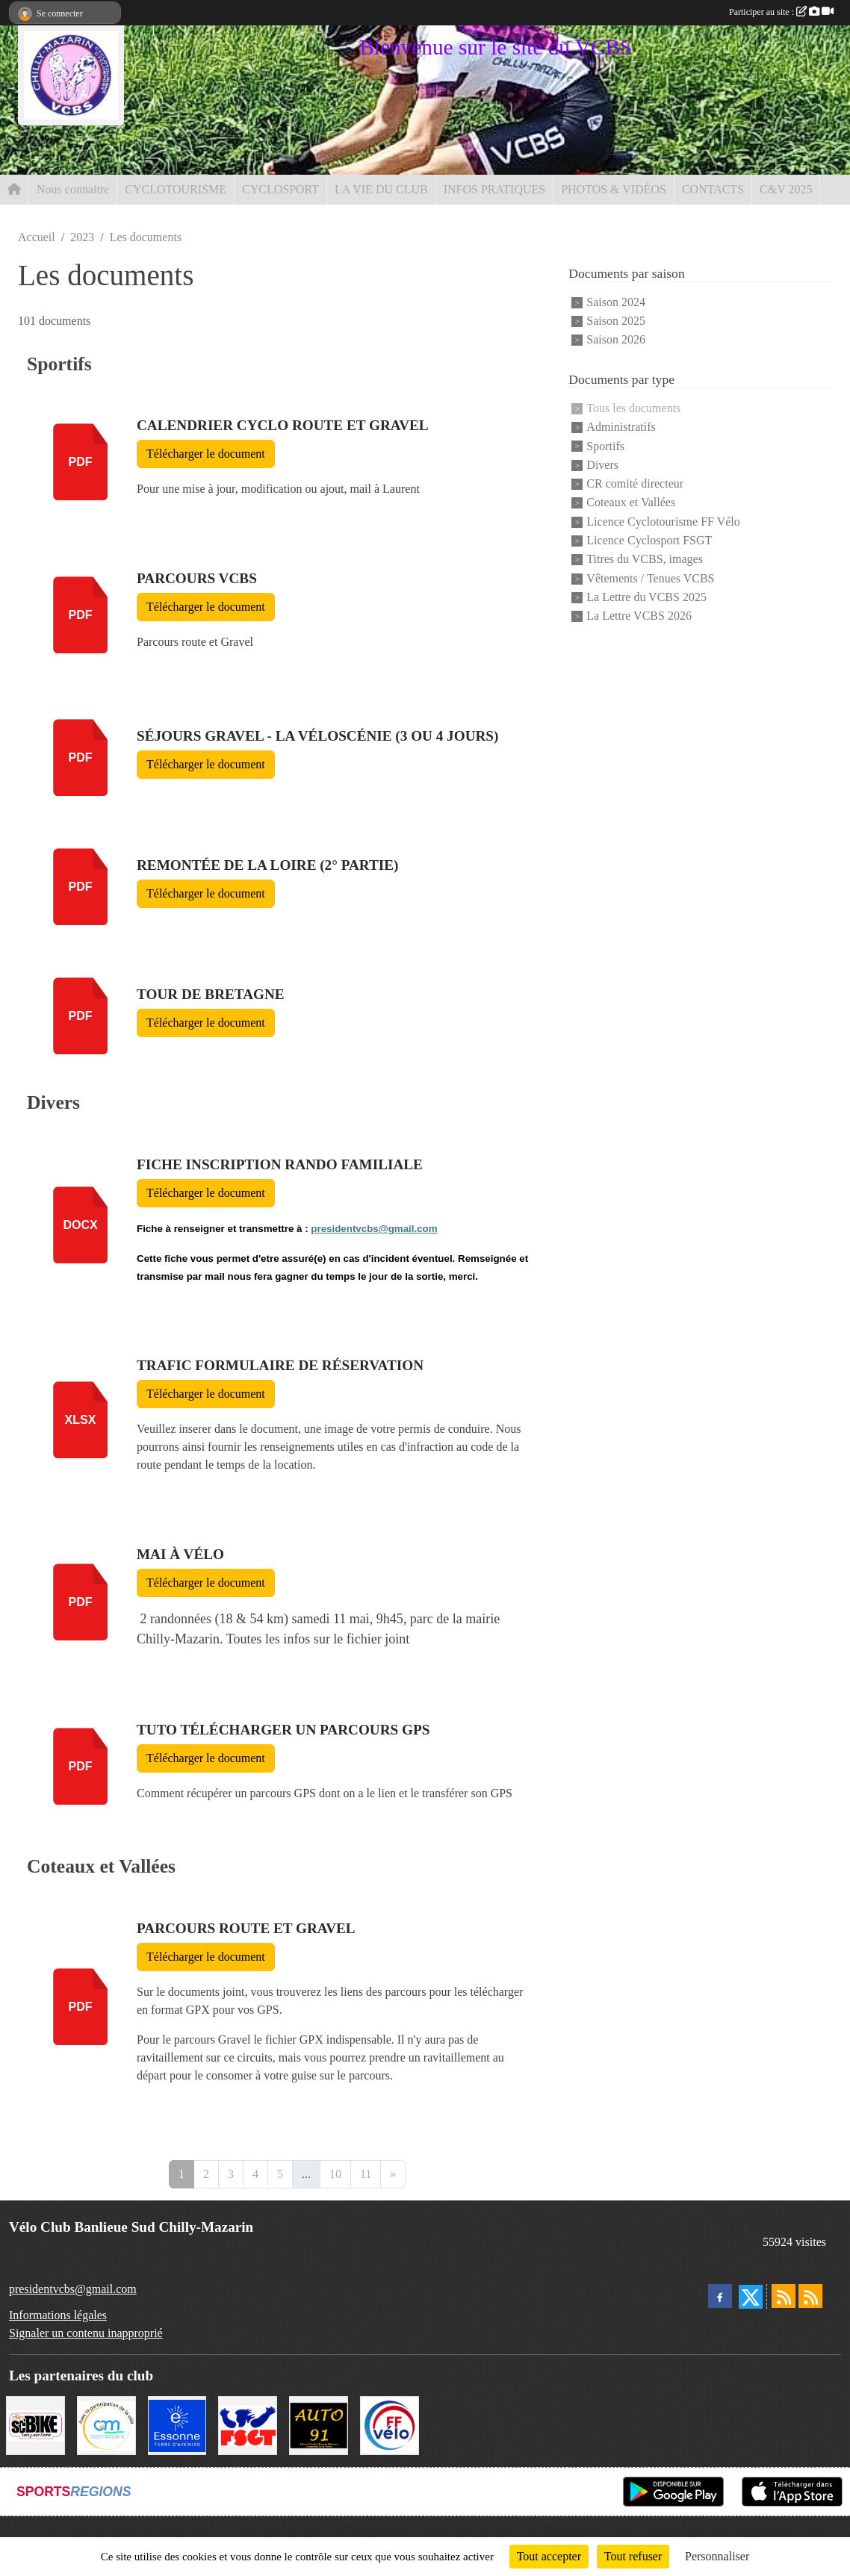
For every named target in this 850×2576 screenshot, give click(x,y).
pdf (81, 461)
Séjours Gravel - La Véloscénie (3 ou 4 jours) (317, 736)
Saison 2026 (615, 340)
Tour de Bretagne (211, 994)
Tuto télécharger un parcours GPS (283, 1729)
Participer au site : (781, 12)
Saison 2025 (615, 320)
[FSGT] (247, 2424)
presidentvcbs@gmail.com (374, 1228)
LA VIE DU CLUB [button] (381, 189)
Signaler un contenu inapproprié (86, 2333)
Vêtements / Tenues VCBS (650, 578)
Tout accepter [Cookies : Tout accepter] (549, 2556)
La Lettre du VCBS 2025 (646, 597)
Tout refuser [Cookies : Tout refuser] (633, 2556)
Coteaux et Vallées (630, 503)
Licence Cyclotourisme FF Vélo (662, 521)
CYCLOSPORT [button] (280, 189)
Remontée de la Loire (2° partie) (267, 865)
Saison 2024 (615, 302)
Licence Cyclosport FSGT (649, 540)
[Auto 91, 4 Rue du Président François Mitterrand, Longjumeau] (318, 2424)
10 (335, 2174)
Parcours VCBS (197, 578)
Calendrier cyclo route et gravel (283, 425)
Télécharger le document (205, 453)
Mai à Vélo (180, 1554)
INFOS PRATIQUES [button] (494, 189)
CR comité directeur (634, 483)
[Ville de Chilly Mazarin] (106, 2424)
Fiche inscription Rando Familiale (280, 1164)
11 (365, 2174)
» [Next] (393, 2174)
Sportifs (605, 446)
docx (80, 1225)
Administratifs (620, 427)
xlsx (80, 1419)
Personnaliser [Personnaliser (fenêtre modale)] (717, 2556)
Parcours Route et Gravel (246, 1928)
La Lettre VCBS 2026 (639, 616)
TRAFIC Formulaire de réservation (280, 1365)
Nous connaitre (73, 189)
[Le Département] (177, 2424)
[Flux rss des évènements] (810, 2296)
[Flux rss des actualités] (783, 2296)
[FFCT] (389, 2424)
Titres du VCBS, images (644, 559)
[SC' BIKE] (35, 2424)
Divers (602, 464)
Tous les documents (633, 408)
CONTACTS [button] (713, 189)
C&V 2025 (786, 189)
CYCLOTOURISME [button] (175, 189)
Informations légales (58, 2315)
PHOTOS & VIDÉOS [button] (613, 189)
